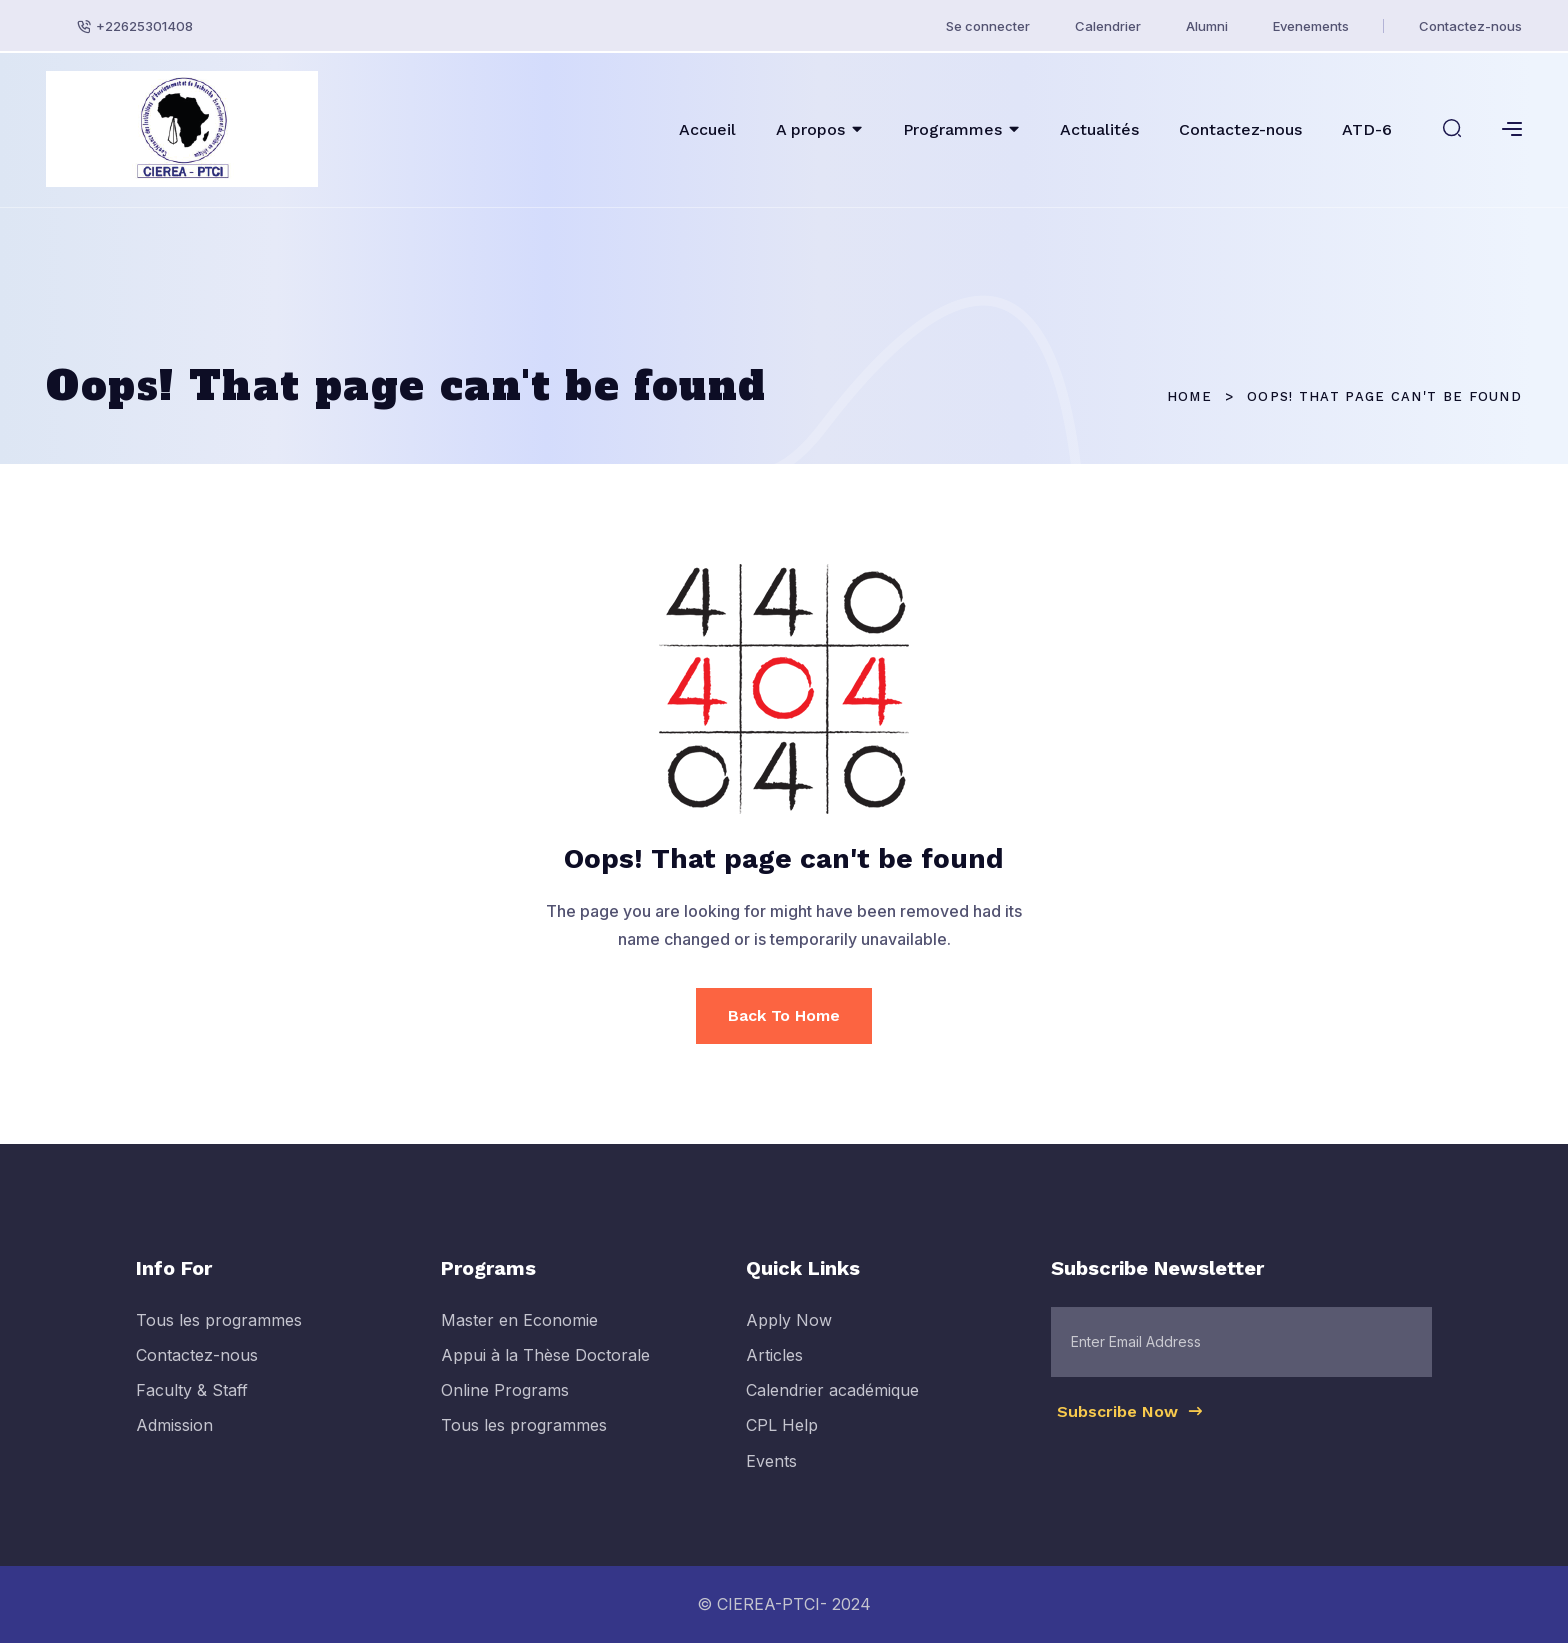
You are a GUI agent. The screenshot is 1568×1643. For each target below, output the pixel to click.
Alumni (1207, 26)
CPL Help (782, 1437)
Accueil (707, 129)
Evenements (1311, 26)
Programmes (952, 129)
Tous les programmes (219, 1331)
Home (1189, 396)
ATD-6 (1367, 129)
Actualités (1099, 129)
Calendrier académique (832, 1402)
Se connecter (988, 26)
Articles (774, 1366)
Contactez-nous (1470, 26)
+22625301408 (144, 26)
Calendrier (1108, 26)
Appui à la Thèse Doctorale (545, 1366)
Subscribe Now (1131, 1422)
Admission (174, 1437)
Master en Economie (519, 1331)
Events (771, 1472)
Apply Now (789, 1331)
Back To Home (784, 1015)
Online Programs (505, 1402)
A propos (810, 129)
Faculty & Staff (192, 1402)
